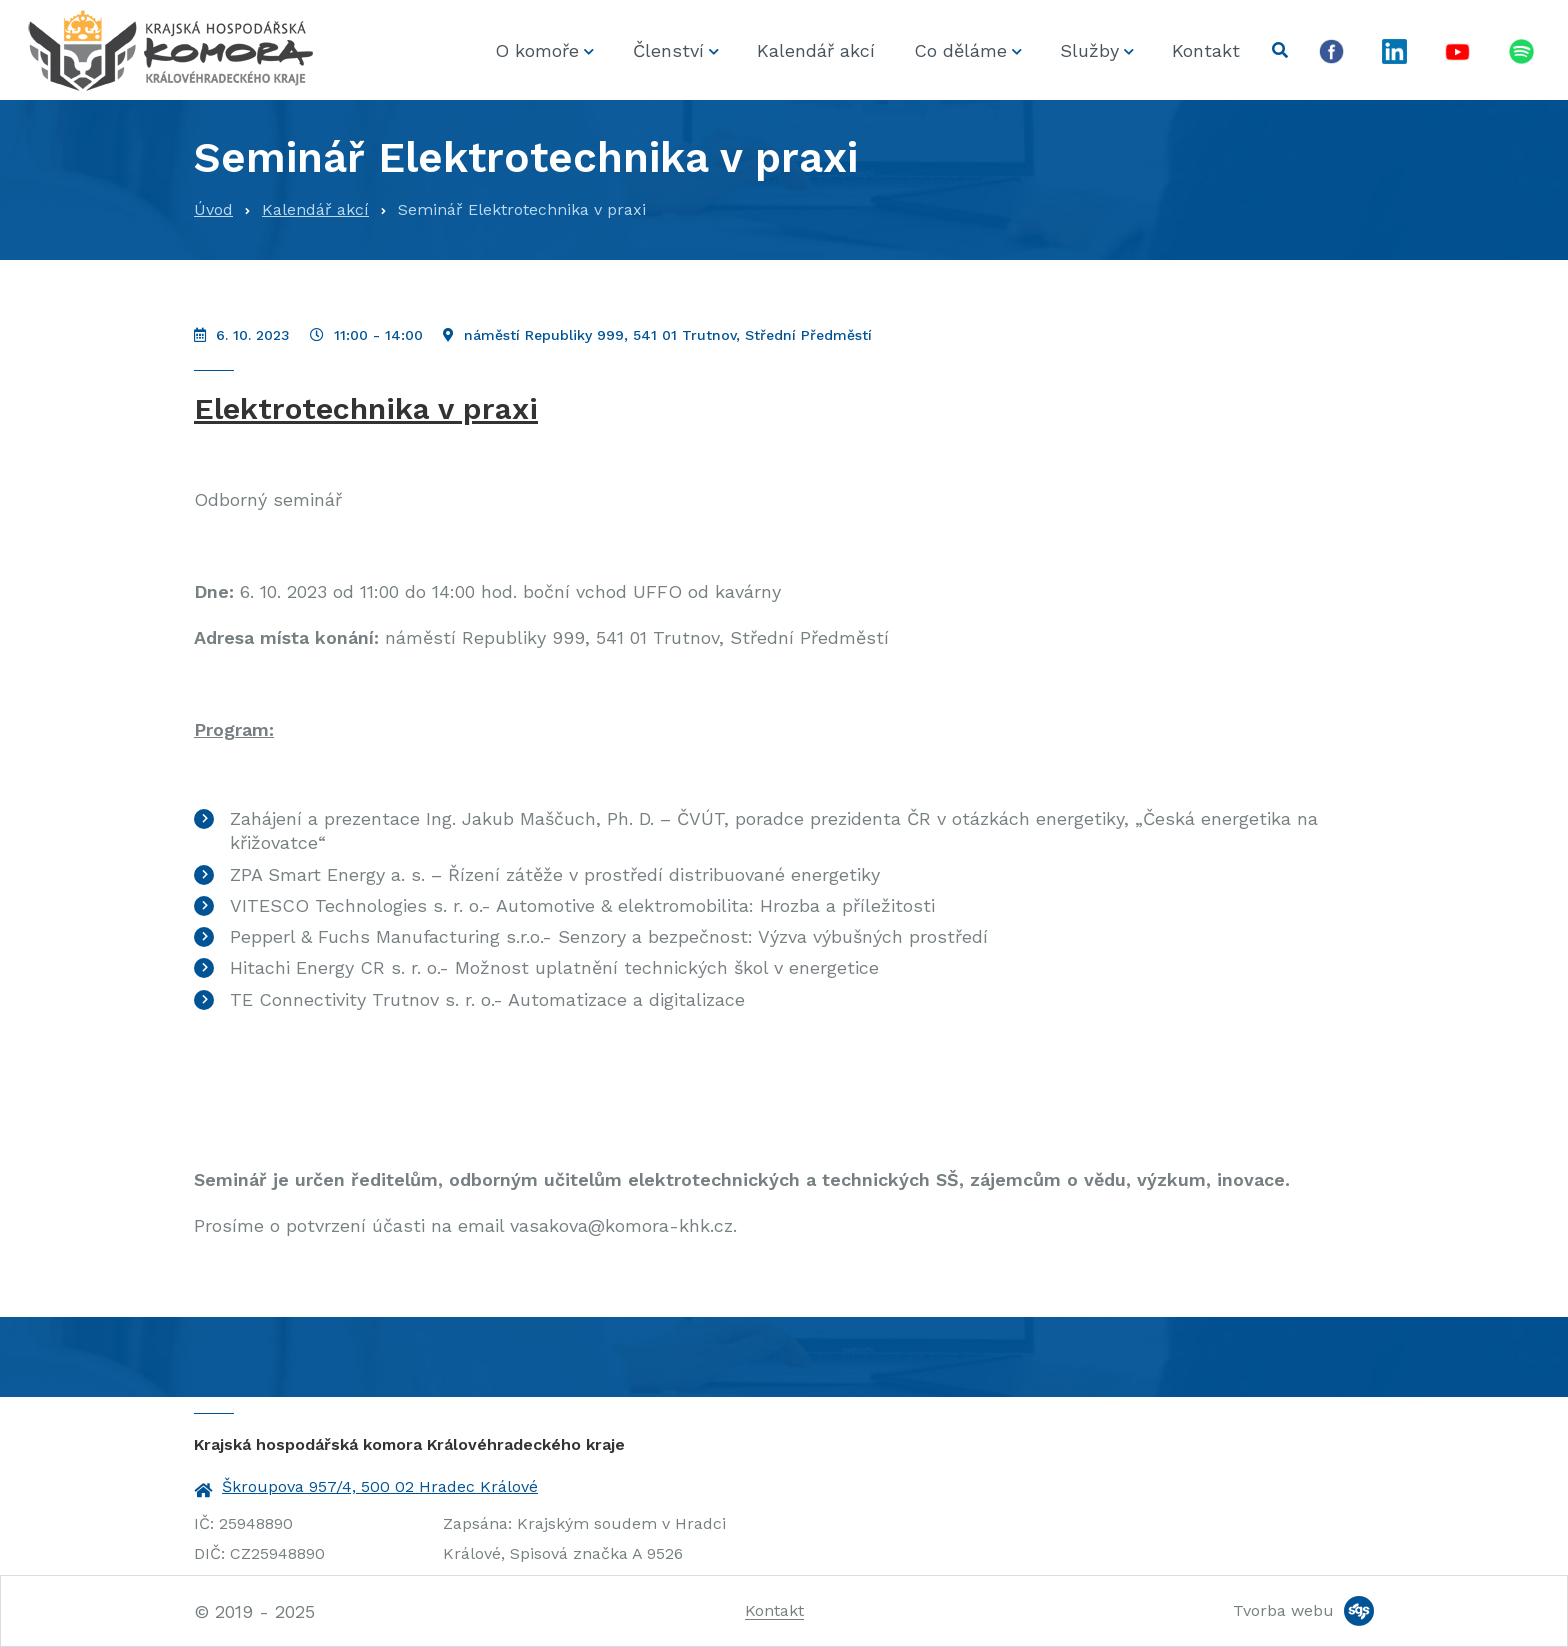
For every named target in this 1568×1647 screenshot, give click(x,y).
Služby (1089, 50)
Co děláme (960, 50)
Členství (668, 50)
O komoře (537, 50)
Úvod (213, 209)
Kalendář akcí (816, 50)
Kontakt (1206, 50)
